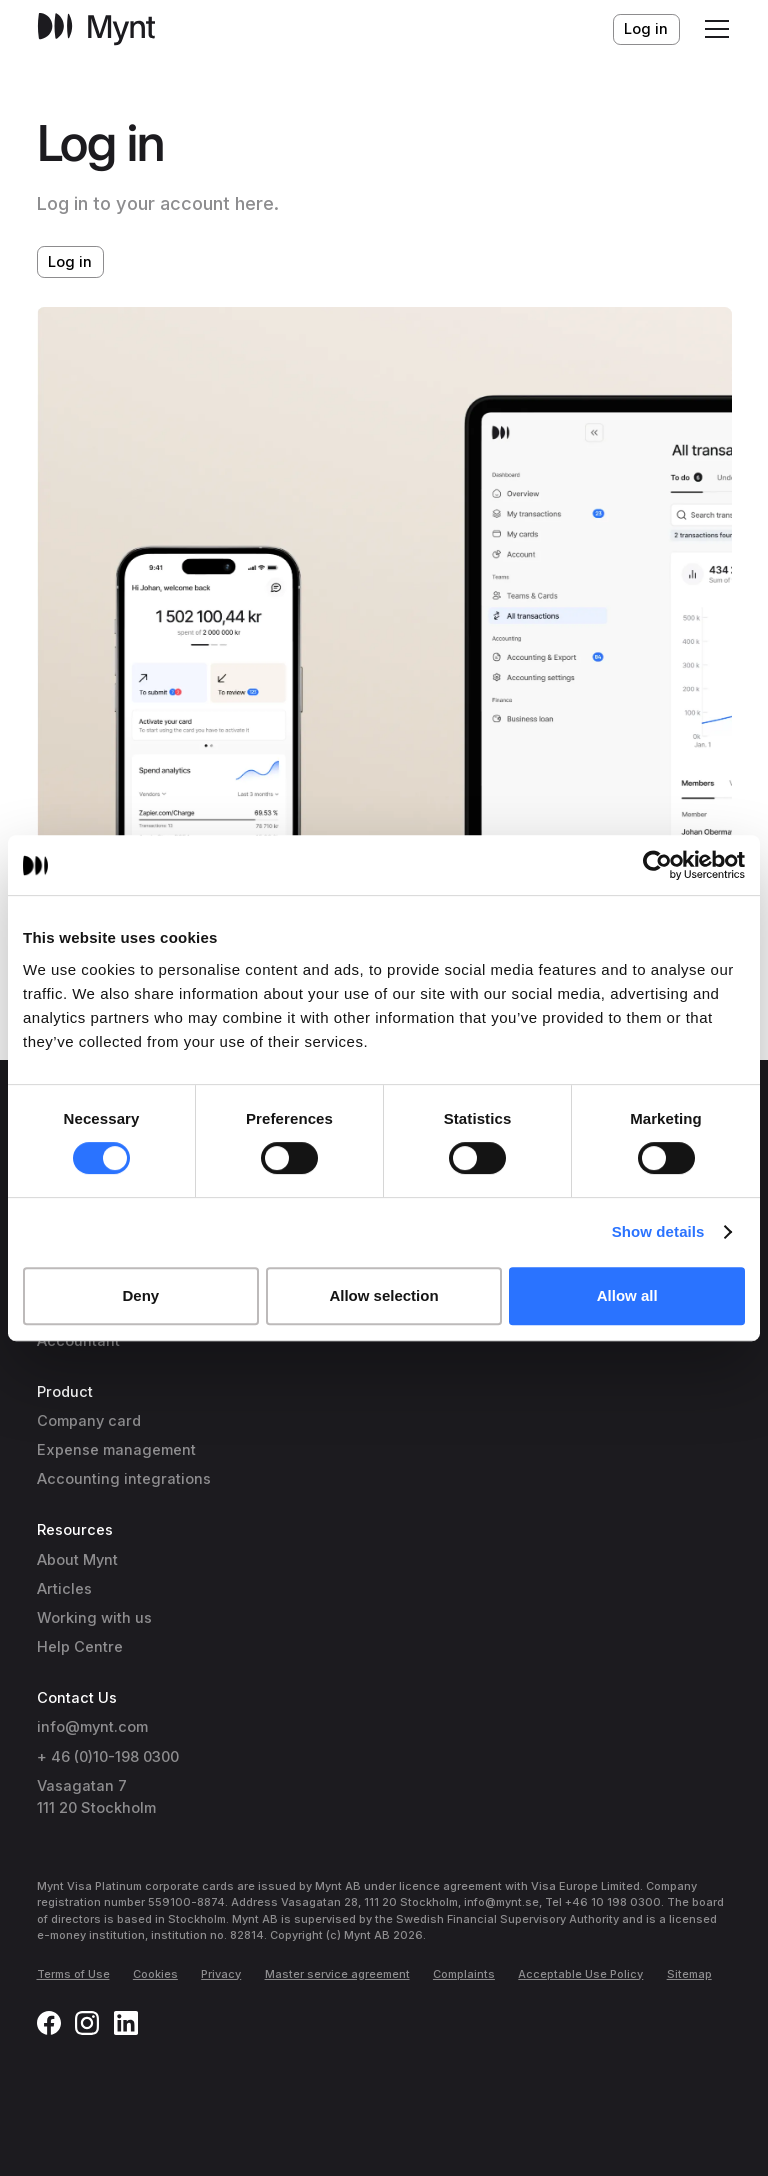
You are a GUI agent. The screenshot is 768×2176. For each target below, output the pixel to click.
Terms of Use (73, 1974)
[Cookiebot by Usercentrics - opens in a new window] (657, 865)
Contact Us (77, 1698)
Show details (658, 1231)
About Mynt (77, 1560)
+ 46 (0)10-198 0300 (108, 1757)
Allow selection (383, 1295)
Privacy (221, 1974)
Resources (75, 1530)
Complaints (464, 1974)
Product (65, 1392)
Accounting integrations (124, 1479)
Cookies (155, 1974)
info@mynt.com (92, 1727)
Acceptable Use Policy (580, 1974)
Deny (140, 1295)
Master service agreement (337, 1974)
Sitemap (689, 1974)
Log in (646, 29)
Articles (64, 1589)
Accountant (78, 1341)
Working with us (94, 1618)
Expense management (116, 1450)
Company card (89, 1421)
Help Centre (80, 1647)
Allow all (627, 1295)
